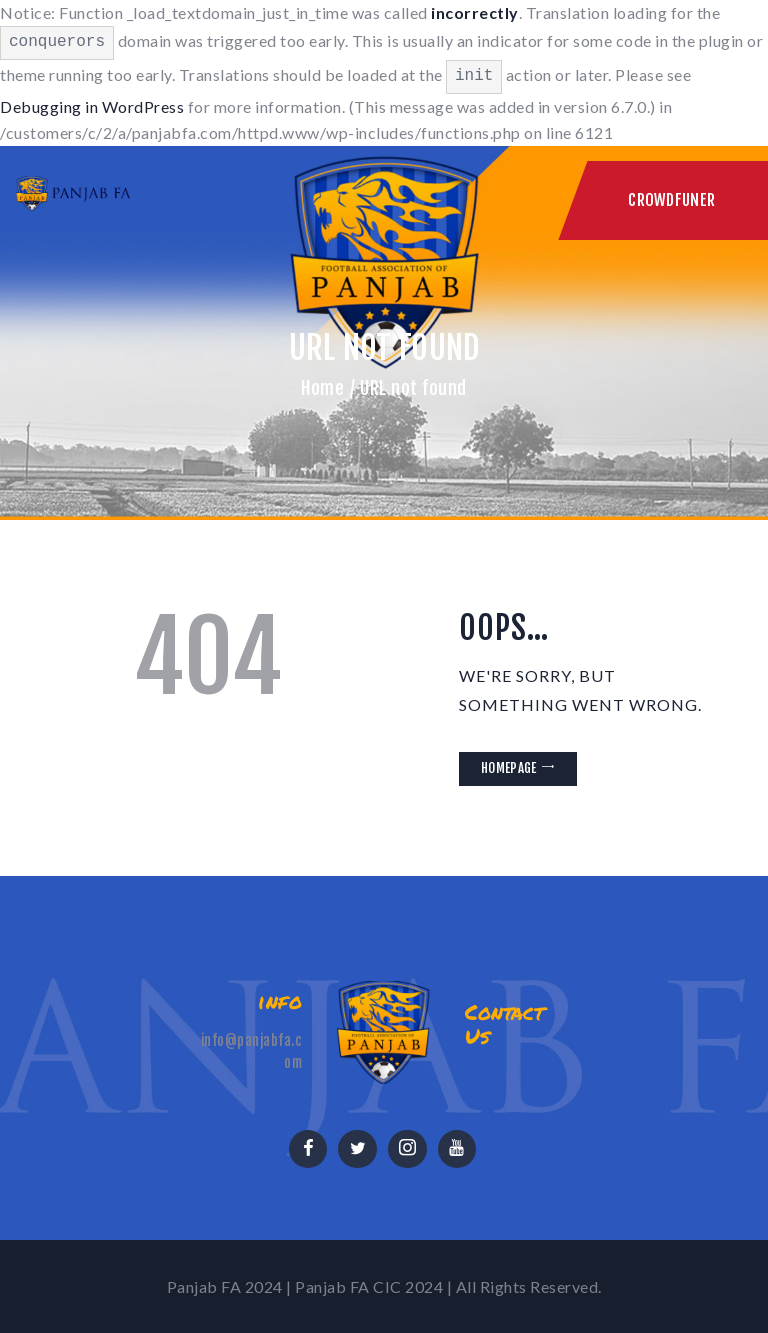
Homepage (508, 768)
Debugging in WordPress (92, 106)
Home (322, 388)
